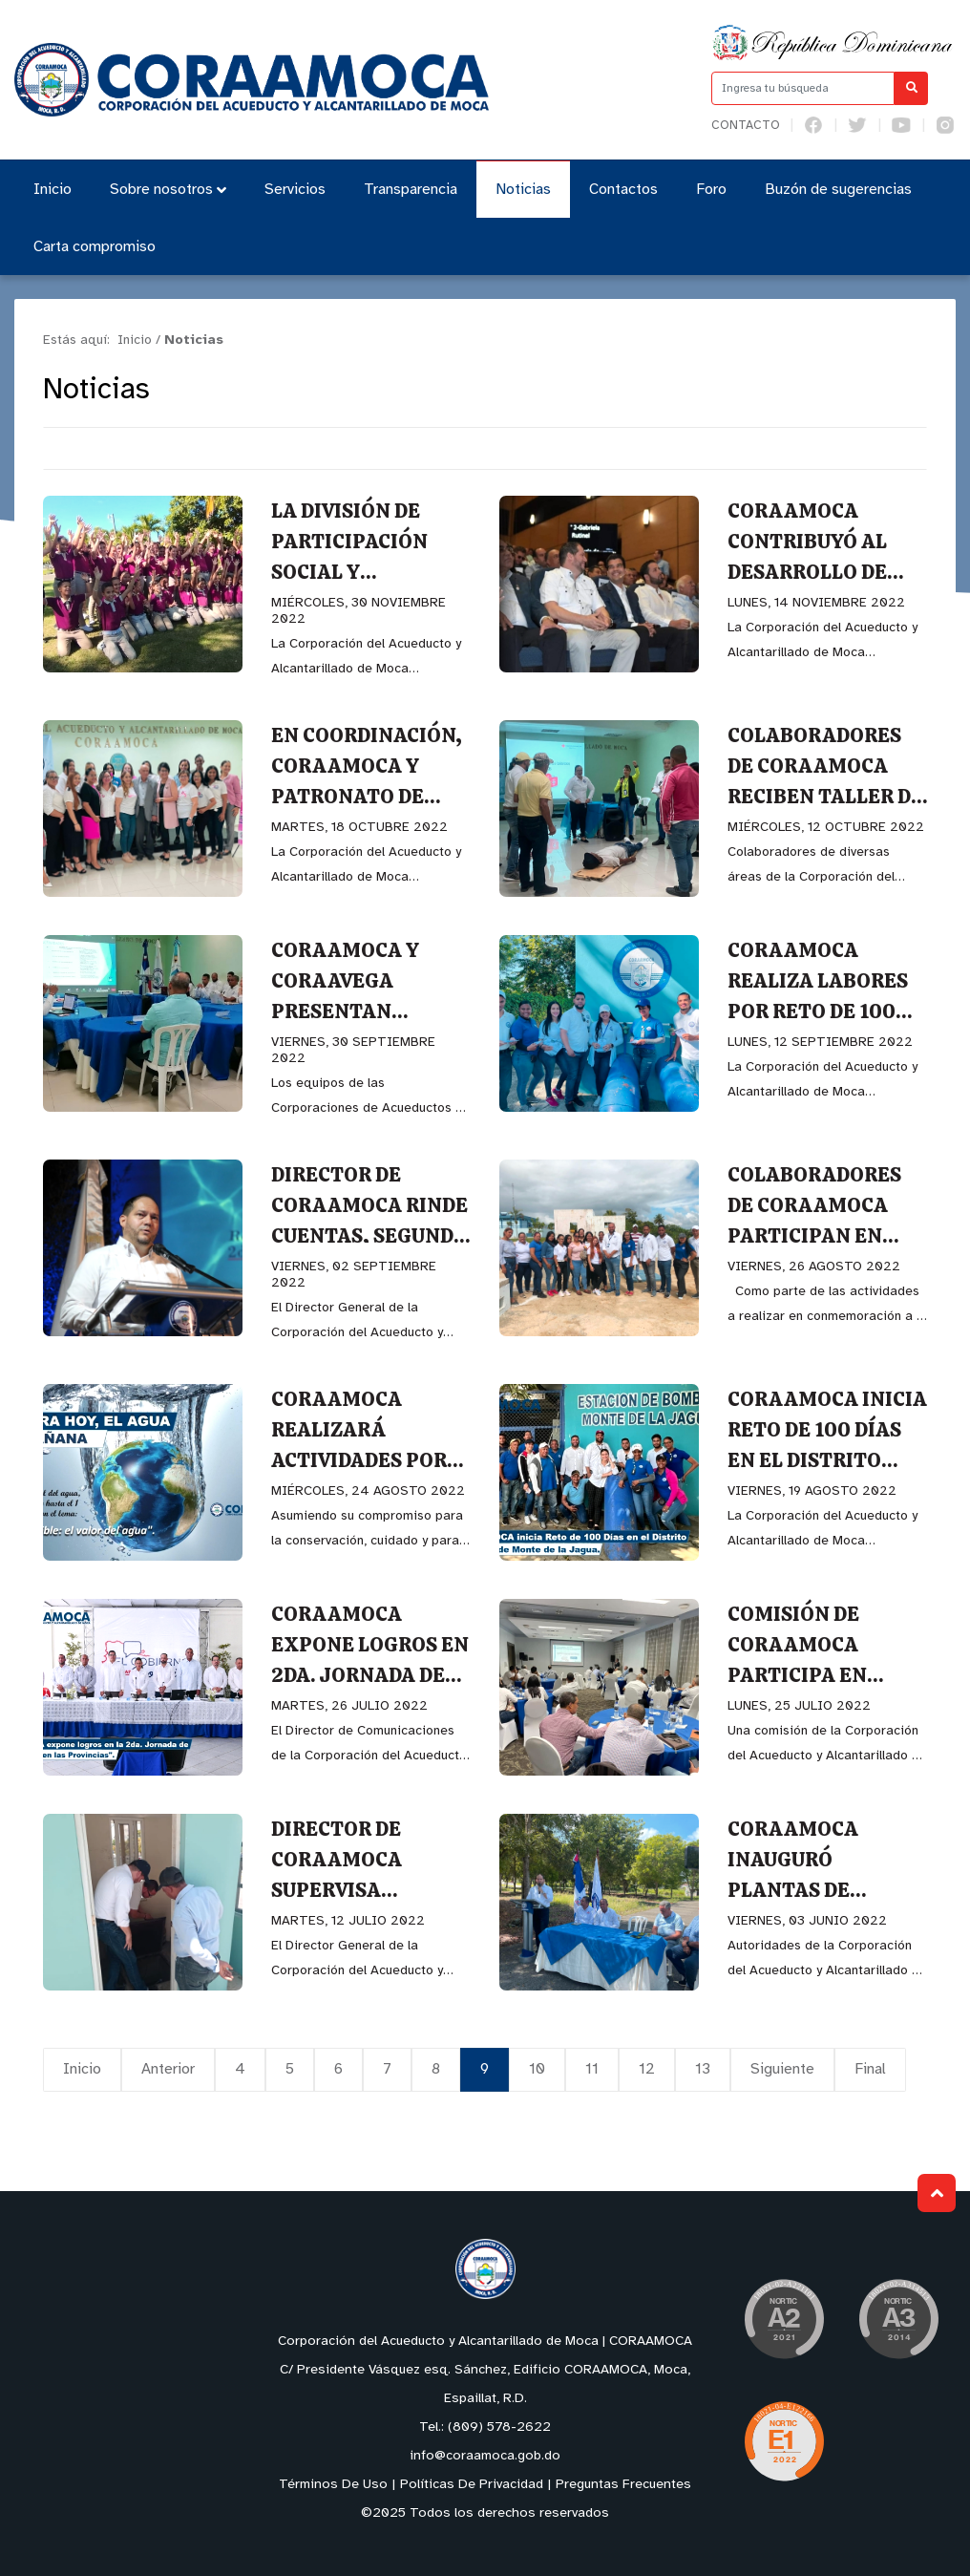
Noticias (523, 189)
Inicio (52, 189)
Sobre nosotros (168, 189)
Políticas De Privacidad (471, 2485)
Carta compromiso (94, 247)
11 (592, 2069)
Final (870, 2069)
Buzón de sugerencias (838, 189)
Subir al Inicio (937, 2193)
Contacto (745, 125)
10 (537, 2069)
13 (702, 2069)
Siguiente (782, 2069)
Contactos (623, 189)
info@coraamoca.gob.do (485, 2456)
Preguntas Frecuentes (623, 2485)
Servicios (295, 189)
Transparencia (410, 189)
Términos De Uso (333, 2485)
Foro (711, 189)
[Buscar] (911, 88)
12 (647, 2069)
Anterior (168, 2069)
